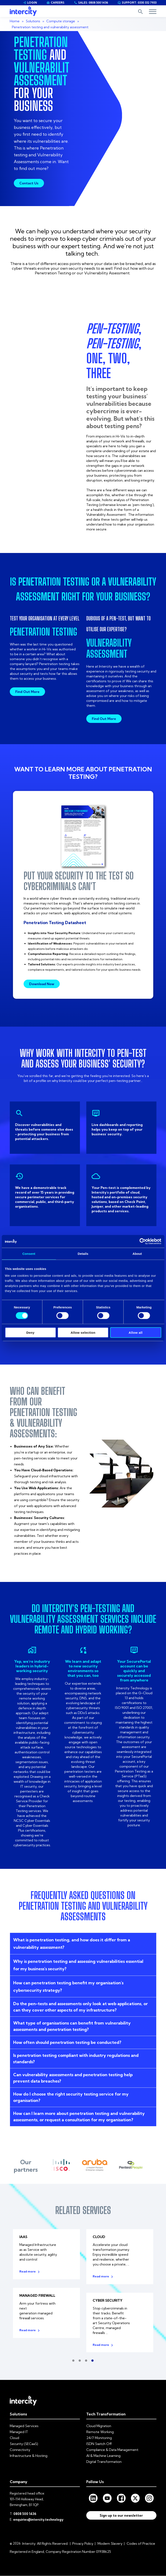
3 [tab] (86, 2361)
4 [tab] (93, 2361)
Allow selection (83, 1332)
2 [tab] (80, 2361)
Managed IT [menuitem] (19, 2432)
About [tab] (137, 1253)
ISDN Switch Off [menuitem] (99, 2444)
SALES (91, 2)
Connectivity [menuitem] (20, 2450)
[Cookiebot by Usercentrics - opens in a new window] (142, 1241)
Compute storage (60, 21)
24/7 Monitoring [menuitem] (99, 2438)
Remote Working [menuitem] (100, 2432)
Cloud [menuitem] (14, 2438)
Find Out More (27, 692)
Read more (48, 2273)
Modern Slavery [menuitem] (110, 2544)
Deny (30, 1332)
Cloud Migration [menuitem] (98, 2426)
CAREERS (55, 2)
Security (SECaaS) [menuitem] (24, 2444)
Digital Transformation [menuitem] (104, 2462)
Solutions (33, 21)
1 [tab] (73, 2361)
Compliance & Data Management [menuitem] (112, 2450)
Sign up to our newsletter (121, 2517)
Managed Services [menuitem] (24, 2426)
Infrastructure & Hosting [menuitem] (28, 2456)
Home (15, 21)
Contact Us (28, 183)
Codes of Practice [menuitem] (141, 2544)
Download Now (41, 984)
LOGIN (30, 2)
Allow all (135, 1332)
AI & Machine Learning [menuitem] (103, 2456)
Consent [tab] (28, 1253)
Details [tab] (83, 1253)
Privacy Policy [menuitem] (82, 2544)
